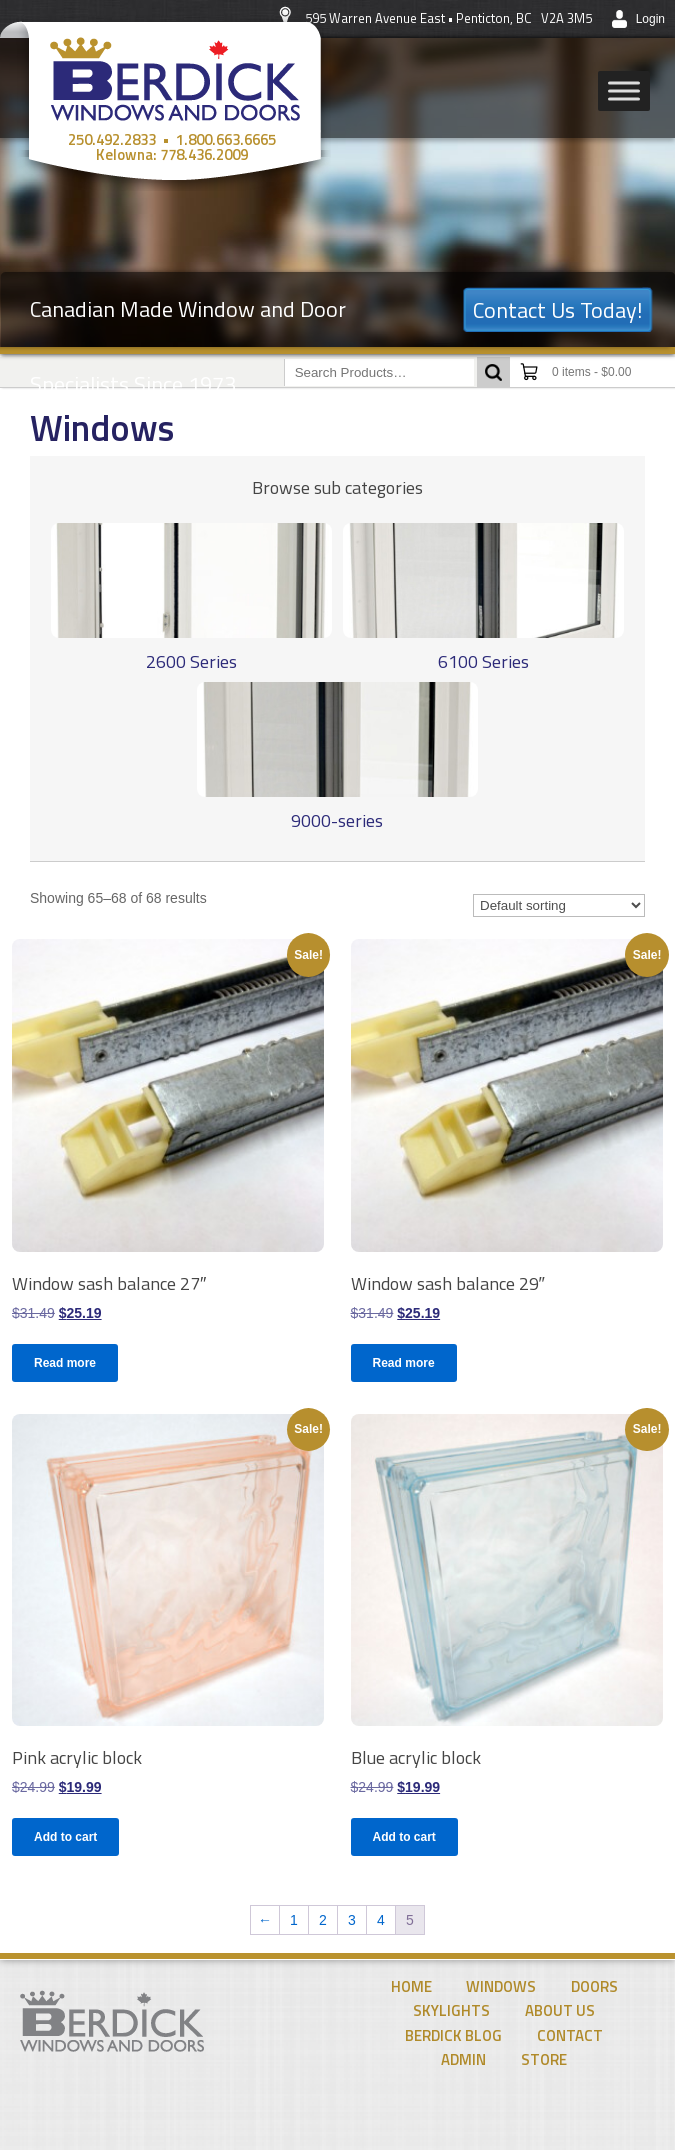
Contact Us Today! (558, 310)
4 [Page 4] (381, 1920)
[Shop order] (559, 905)
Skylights (451, 2010)
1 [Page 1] (294, 1920)
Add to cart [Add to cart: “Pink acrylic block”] (65, 1837)
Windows (501, 1986)
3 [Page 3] (352, 1920)
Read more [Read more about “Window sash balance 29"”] (404, 1363)
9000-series (337, 820)
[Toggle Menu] (624, 90)
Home (411, 1986)
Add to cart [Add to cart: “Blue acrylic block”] (404, 1837)
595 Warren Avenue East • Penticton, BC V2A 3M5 (448, 18)
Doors (594, 1986)
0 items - (591, 372)
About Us (560, 2010)
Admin (463, 2059)
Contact (570, 2035)
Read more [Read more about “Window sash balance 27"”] (65, 1363)
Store (544, 2059)
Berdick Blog (453, 2035)
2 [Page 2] (323, 1920)
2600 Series (191, 661)
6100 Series (483, 661)
